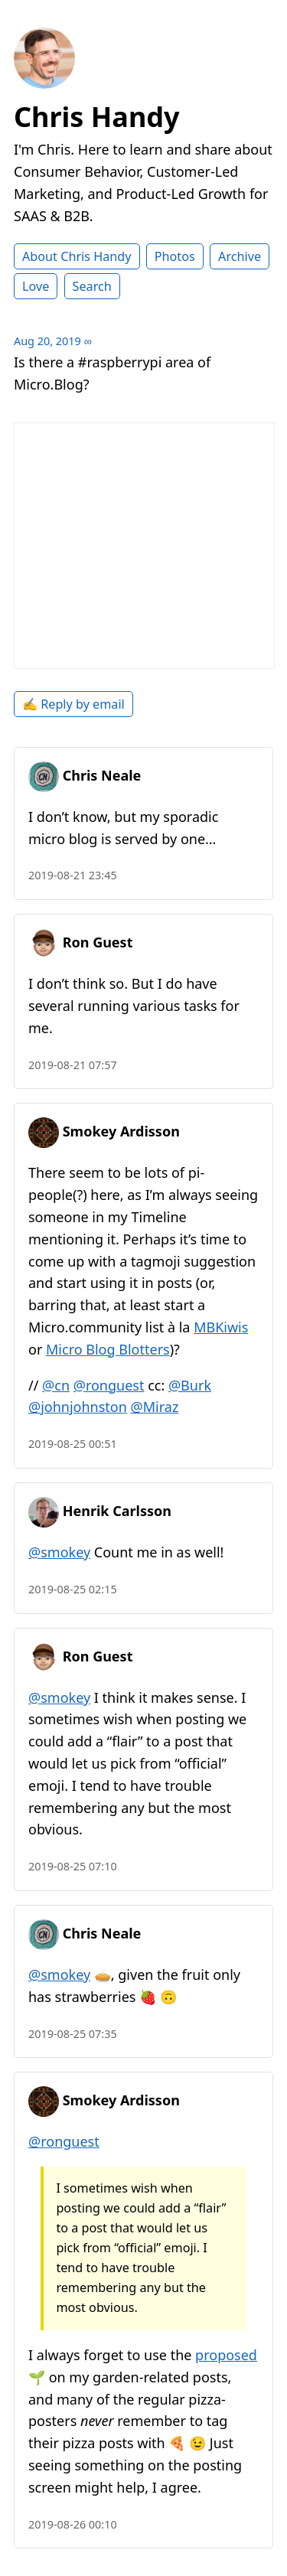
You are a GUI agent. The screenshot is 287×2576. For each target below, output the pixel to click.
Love (35, 286)
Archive (239, 256)
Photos (175, 256)
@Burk (189, 1385)
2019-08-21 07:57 (72, 1065)
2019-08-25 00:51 (72, 1443)
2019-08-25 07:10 (72, 1866)
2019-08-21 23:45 (72, 875)
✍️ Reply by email (73, 704)
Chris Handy (97, 116)
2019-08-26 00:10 (72, 2524)
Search (92, 286)
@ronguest (109, 1385)
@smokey (59, 1552)
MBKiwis (221, 1327)
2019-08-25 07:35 (72, 2034)
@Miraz (155, 1406)
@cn (56, 1385)
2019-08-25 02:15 (72, 1589)
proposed (226, 2355)
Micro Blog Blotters (108, 1349)
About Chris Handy (77, 256)
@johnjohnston (77, 1406)
